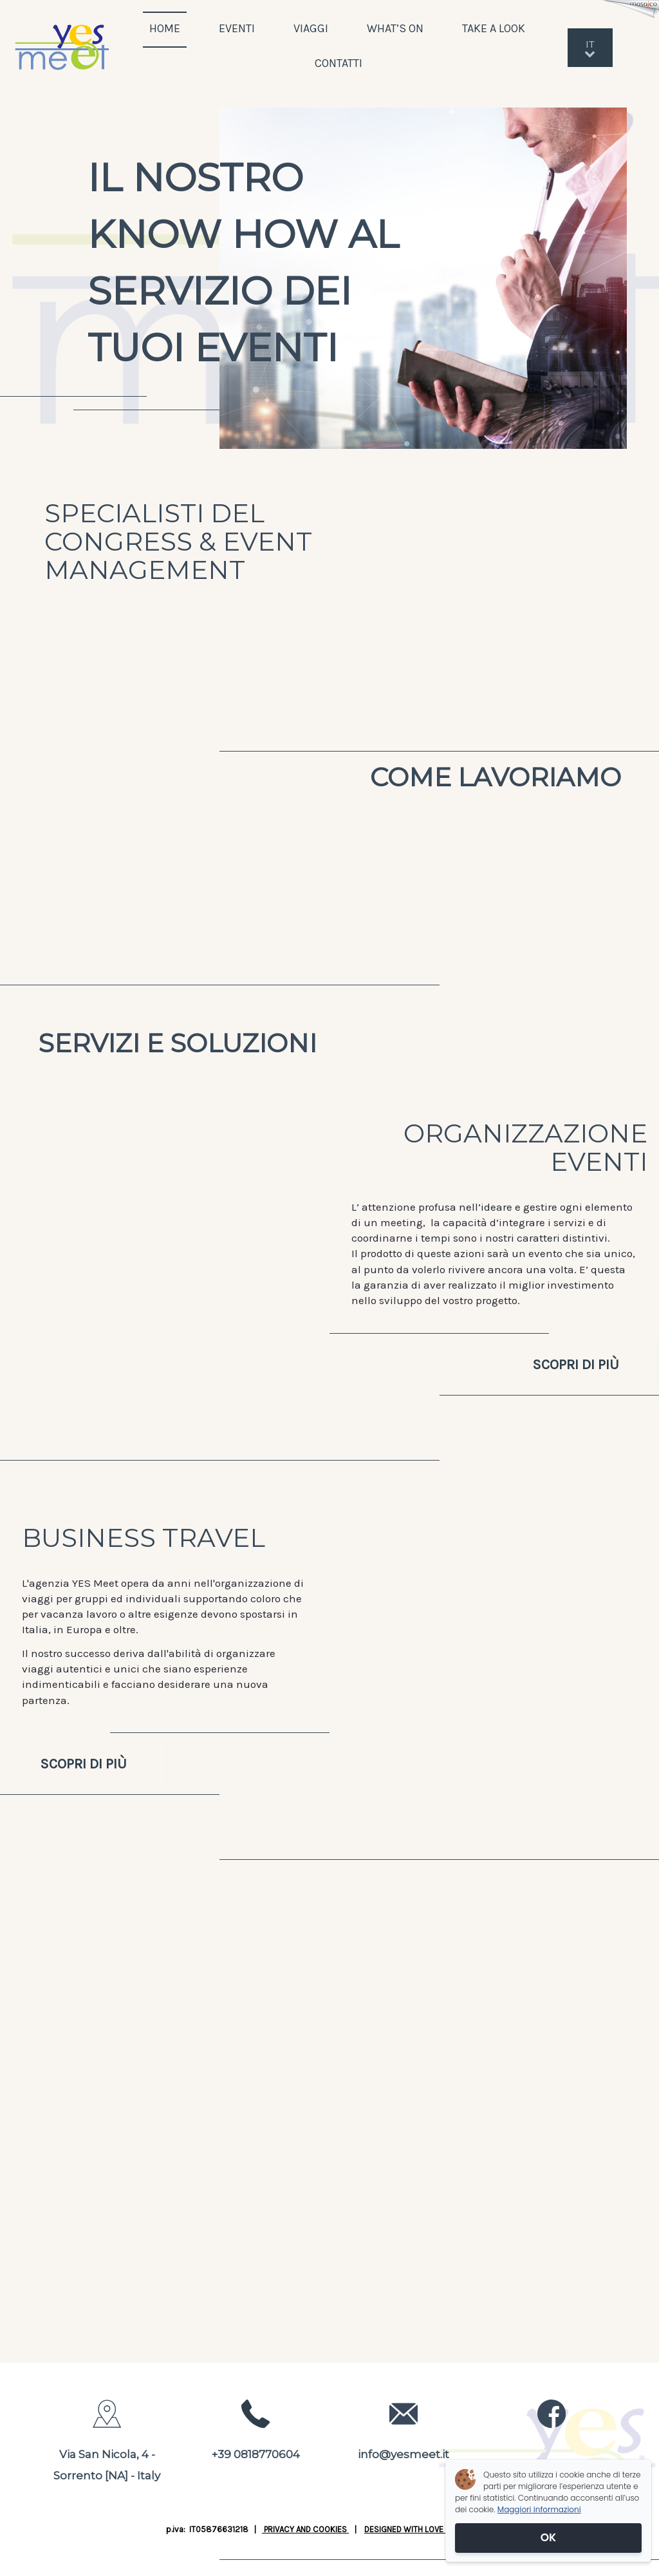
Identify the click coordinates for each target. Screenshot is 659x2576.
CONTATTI (338, 63)
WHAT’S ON (395, 28)
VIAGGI (310, 28)
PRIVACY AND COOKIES (305, 2529)
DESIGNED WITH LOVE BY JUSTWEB (428, 2529)
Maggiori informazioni (539, 2509)
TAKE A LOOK (495, 28)
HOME (164, 28)
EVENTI (237, 28)
